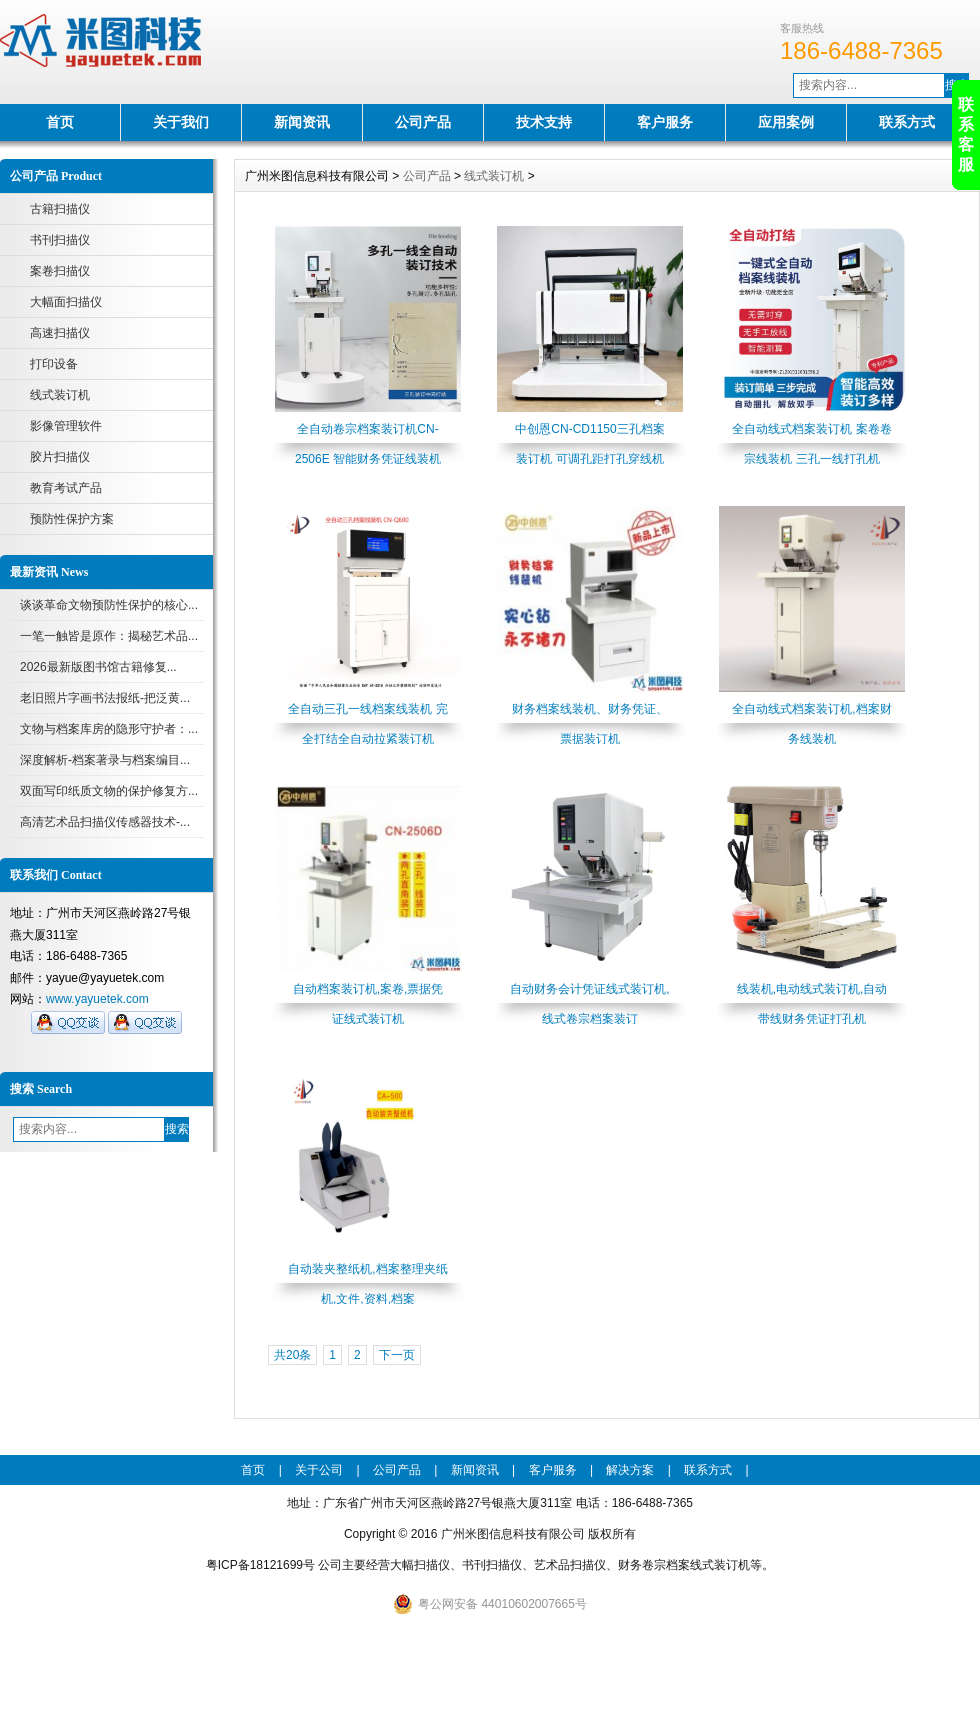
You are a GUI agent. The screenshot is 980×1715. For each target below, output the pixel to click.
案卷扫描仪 (60, 271)
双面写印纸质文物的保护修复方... (109, 791)
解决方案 (630, 1470)
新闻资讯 (302, 122)
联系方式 (907, 122)
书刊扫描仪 (60, 240)
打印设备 (54, 364)
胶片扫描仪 (60, 457)
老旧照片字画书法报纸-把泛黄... (105, 698)
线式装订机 (60, 395)
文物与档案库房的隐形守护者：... (109, 729)
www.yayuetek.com (97, 999)
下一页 (397, 1355)
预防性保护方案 (72, 519)
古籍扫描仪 (60, 209)
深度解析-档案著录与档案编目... (105, 760)
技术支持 (544, 122)
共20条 (292, 1355)
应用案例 (786, 122)
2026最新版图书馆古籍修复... (98, 667)
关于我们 (181, 122)
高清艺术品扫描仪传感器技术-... (105, 822)
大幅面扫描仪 (66, 302)
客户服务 (665, 122)
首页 (60, 122)
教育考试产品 (66, 488)
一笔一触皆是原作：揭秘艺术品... (109, 636)
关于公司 (319, 1470)
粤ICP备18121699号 (260, 1565)
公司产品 (423, 122)
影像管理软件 (66, 426)
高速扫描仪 (60, 333)
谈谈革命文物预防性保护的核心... (109, 605)
